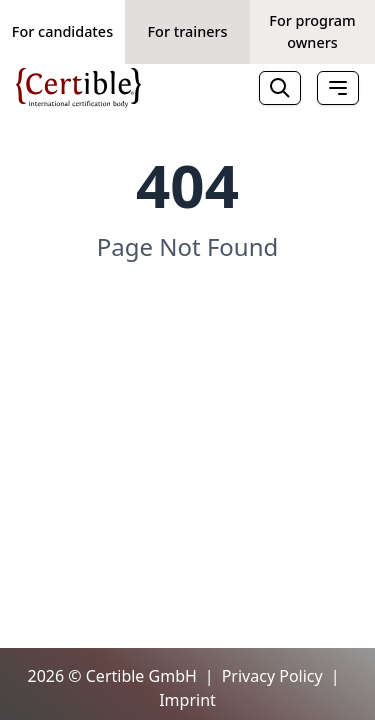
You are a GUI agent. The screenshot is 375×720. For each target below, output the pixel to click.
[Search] (280, 88)
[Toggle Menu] (338, 88)
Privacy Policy (272, 676)
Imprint (187, 700)
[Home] (78, 88)
